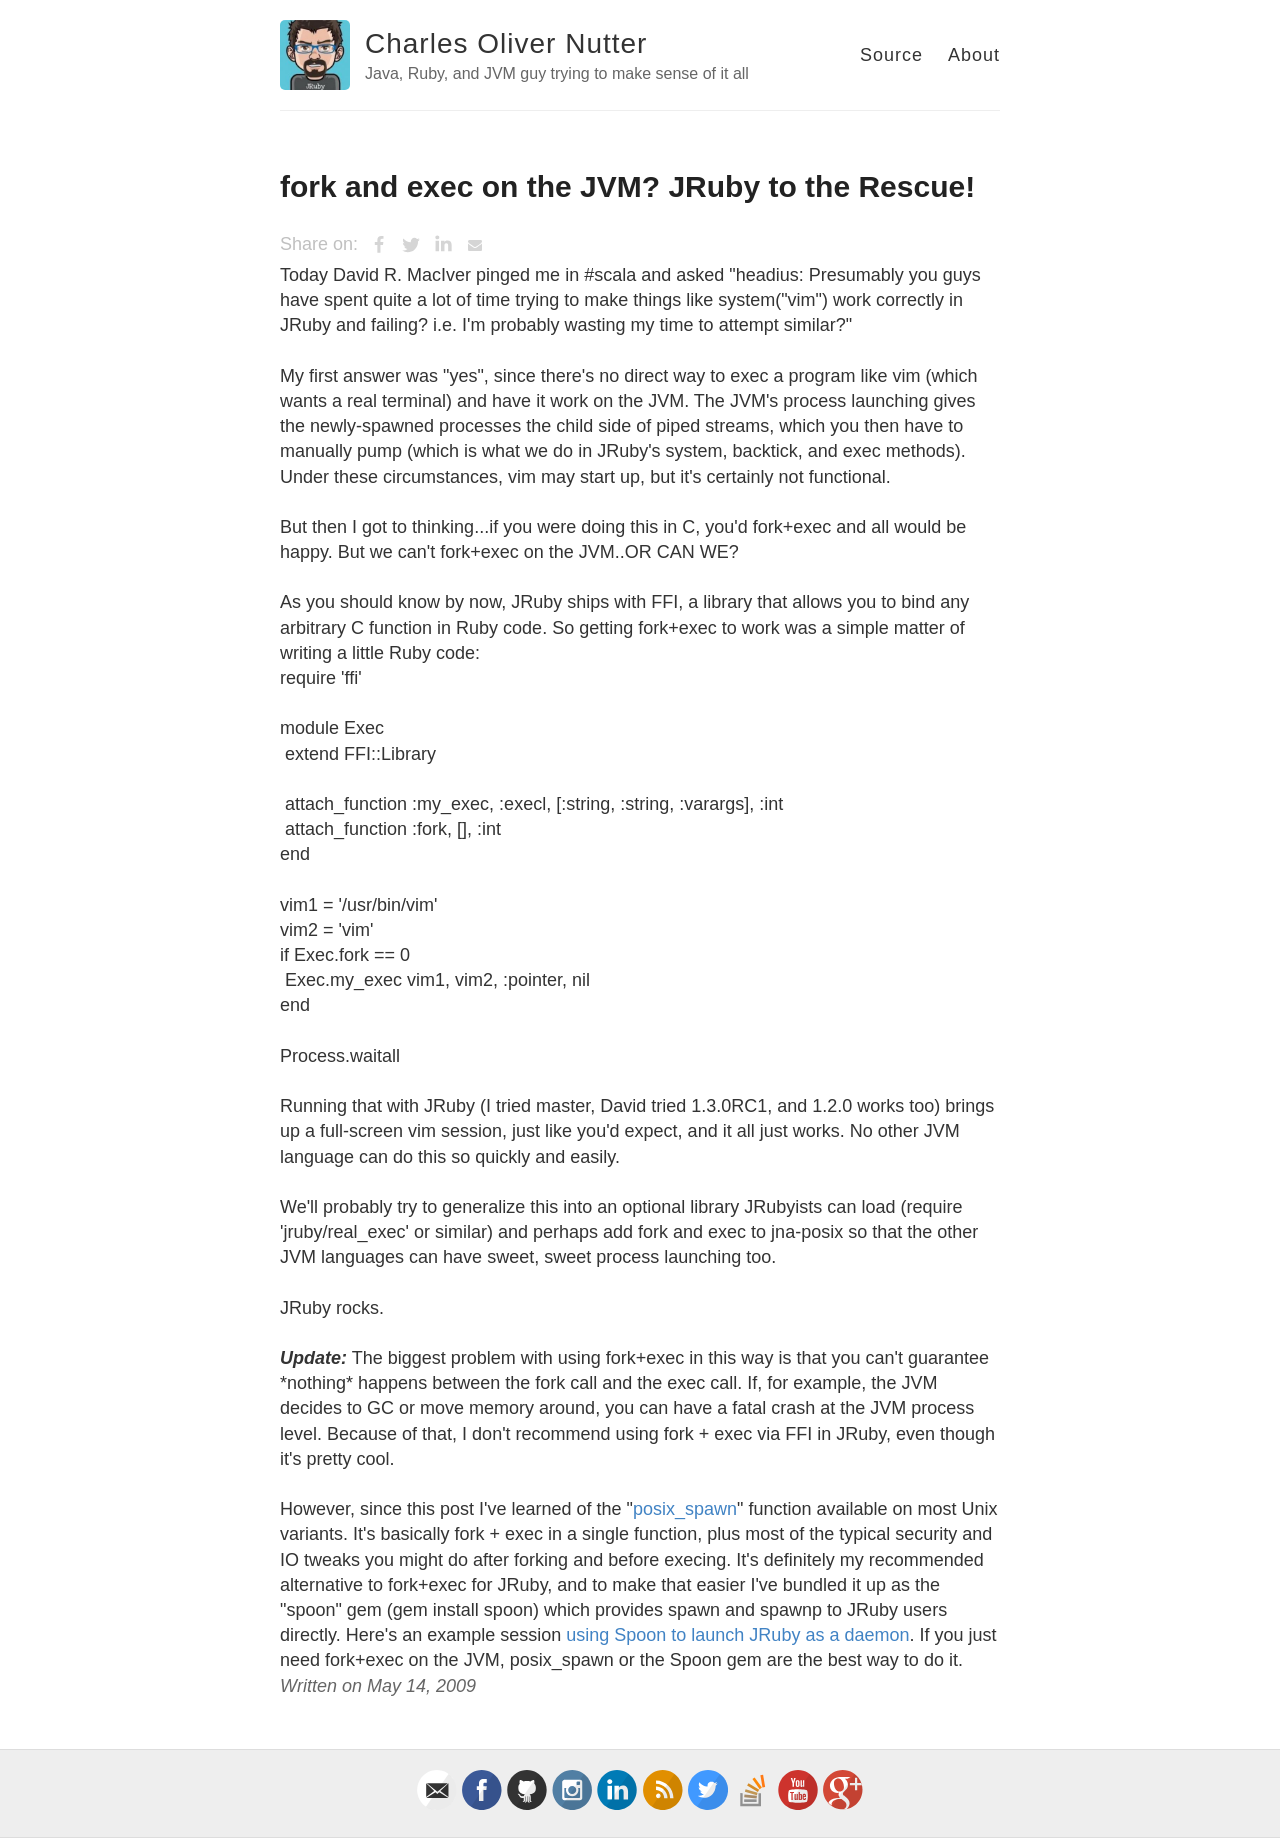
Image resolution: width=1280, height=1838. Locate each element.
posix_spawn (685, 1509)
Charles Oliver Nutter (506, 43)
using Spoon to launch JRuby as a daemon (737, 1635)
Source (891, 55)
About (974, 55)
